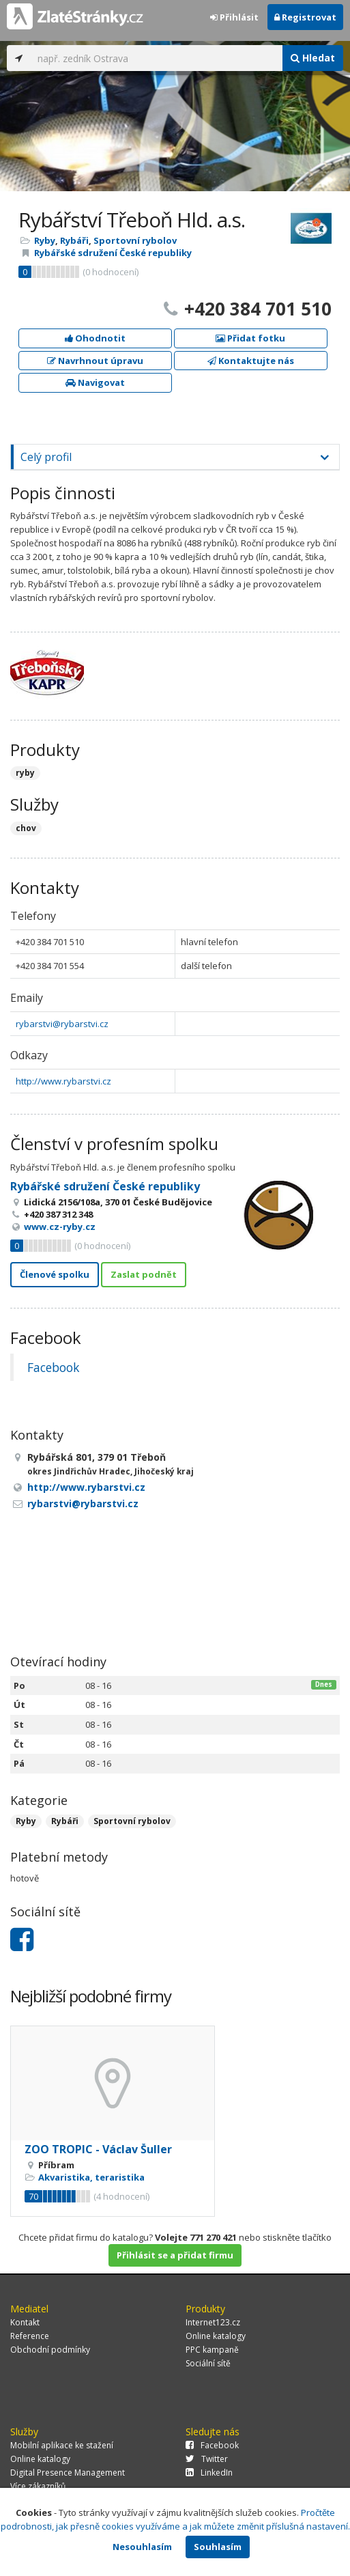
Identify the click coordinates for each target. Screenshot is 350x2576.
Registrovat (305, 17)
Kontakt (25, 2322)
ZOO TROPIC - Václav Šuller (98, 2149)
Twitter (207, 2459)
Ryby (44, 240)
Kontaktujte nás (250, 360)
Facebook (53, 1367)
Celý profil (46, 456)
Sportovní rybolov (135, 240)
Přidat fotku (250, 338)
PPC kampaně (212, 2349)
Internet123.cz (213, 2322)
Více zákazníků (37, 2486)
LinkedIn (209, 2472)
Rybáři (74, 240)
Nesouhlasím (142, 2546)
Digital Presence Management (67, 2472)
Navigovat (95, 382)
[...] (156, 58)
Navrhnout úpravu (95, 360)
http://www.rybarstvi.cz (63, 1081)
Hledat (313, 57)
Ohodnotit (95, 338)
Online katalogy (216, 2336)
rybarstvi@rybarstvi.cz (62, 1024)
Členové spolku (54, 1274)
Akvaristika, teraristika (91, 2177)
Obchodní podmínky (50, 2349)
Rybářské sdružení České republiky (113, 253)
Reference (29, 2336)
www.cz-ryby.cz (60, 1226)
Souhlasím (218, 2546)
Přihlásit (234, 17)
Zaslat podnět (144, 1274)
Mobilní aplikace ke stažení (61, 2445)
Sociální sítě (208, 2363)
